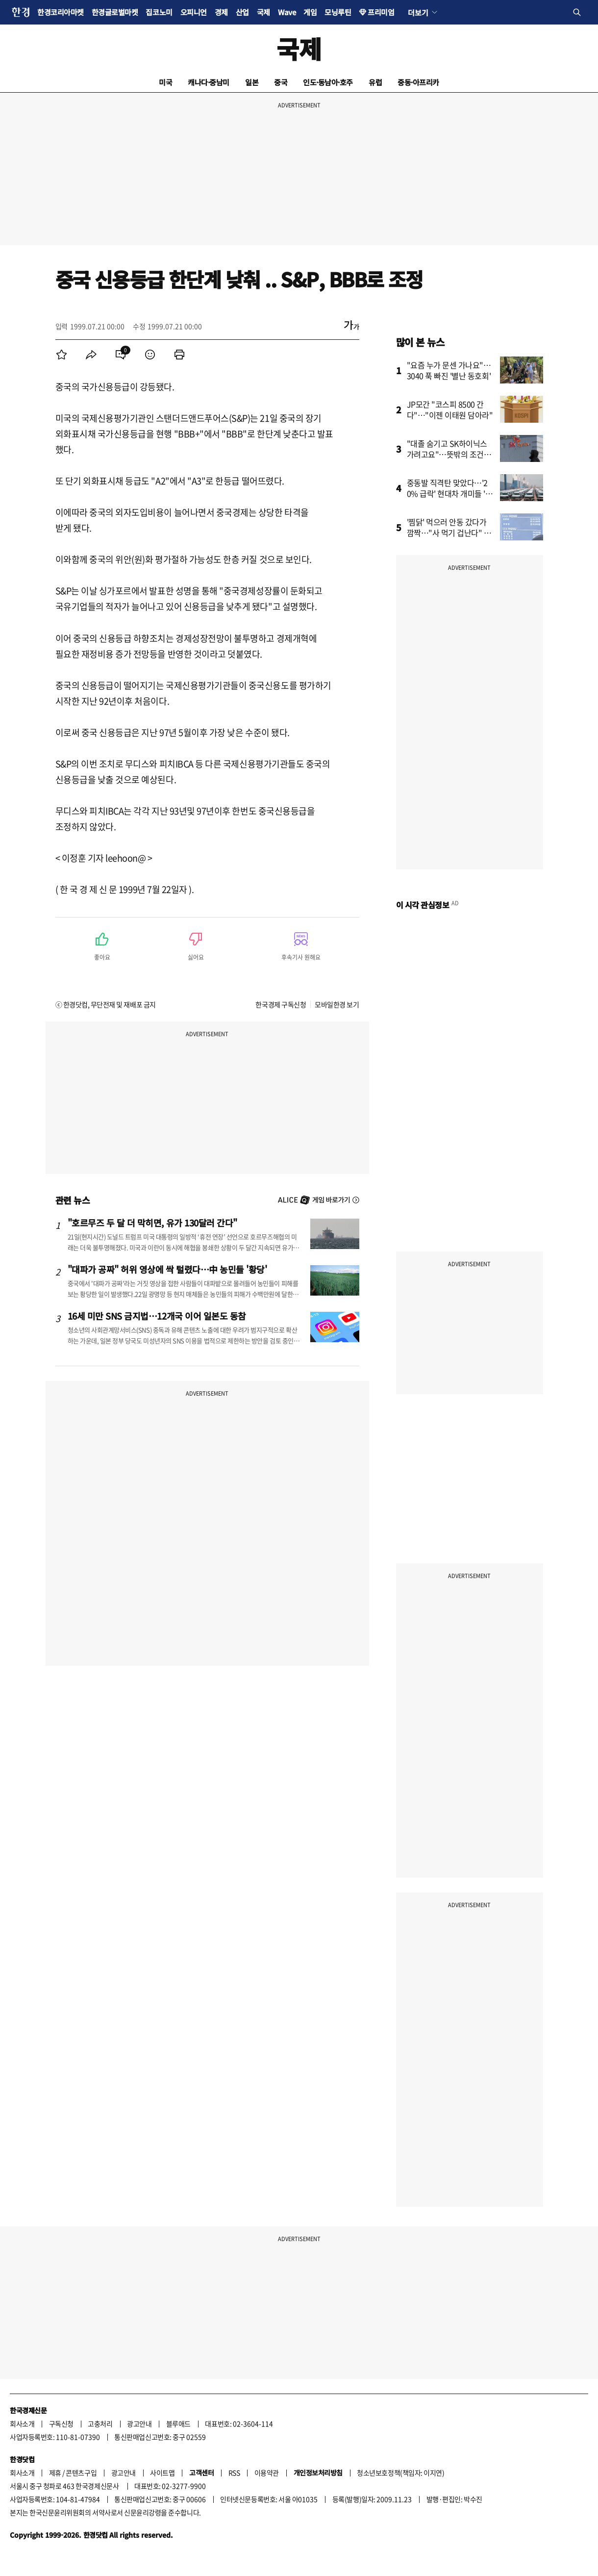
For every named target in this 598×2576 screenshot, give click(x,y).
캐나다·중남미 (208, 82)
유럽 (375, 82)
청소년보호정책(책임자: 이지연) (400, 2472)
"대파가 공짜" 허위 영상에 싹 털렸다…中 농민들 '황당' (167, 1269)
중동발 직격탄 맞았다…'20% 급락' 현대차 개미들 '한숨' (450, 493)
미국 (165, 82)
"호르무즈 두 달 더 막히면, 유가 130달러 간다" (152, 1222)
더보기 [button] (418, 12)
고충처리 (100, 2423)
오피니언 (193, 12)
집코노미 (159, 12)
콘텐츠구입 (81, 2472)
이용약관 (266, 2472)
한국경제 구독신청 (280, 1004)
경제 (221, 12)
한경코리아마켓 (60, 12)
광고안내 (139, 2423)
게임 (310, 12)
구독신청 (61, 2423)
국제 (263, 12)
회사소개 (22, 2423)
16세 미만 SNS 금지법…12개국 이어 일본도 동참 (157, 1315)
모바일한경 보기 (337, 1004)
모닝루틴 (337, 12)
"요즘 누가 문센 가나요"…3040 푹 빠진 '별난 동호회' (449, 370)
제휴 (55, 2472)
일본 (251, 82)
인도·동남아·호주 (328, 82)
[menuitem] (62, 354)
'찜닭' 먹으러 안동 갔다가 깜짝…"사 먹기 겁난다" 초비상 (449, 532)
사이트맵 (162, 2472)
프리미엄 (381, 12)
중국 (280, 82)
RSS (234, 2472)
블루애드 (178, 2423)
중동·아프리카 (418, 82)
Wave (287, 12)
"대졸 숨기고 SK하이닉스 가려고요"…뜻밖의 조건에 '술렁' (449, 454)
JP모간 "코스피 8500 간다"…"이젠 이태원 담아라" (450, 409)
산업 (242, 12)
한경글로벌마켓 (115, 12)
